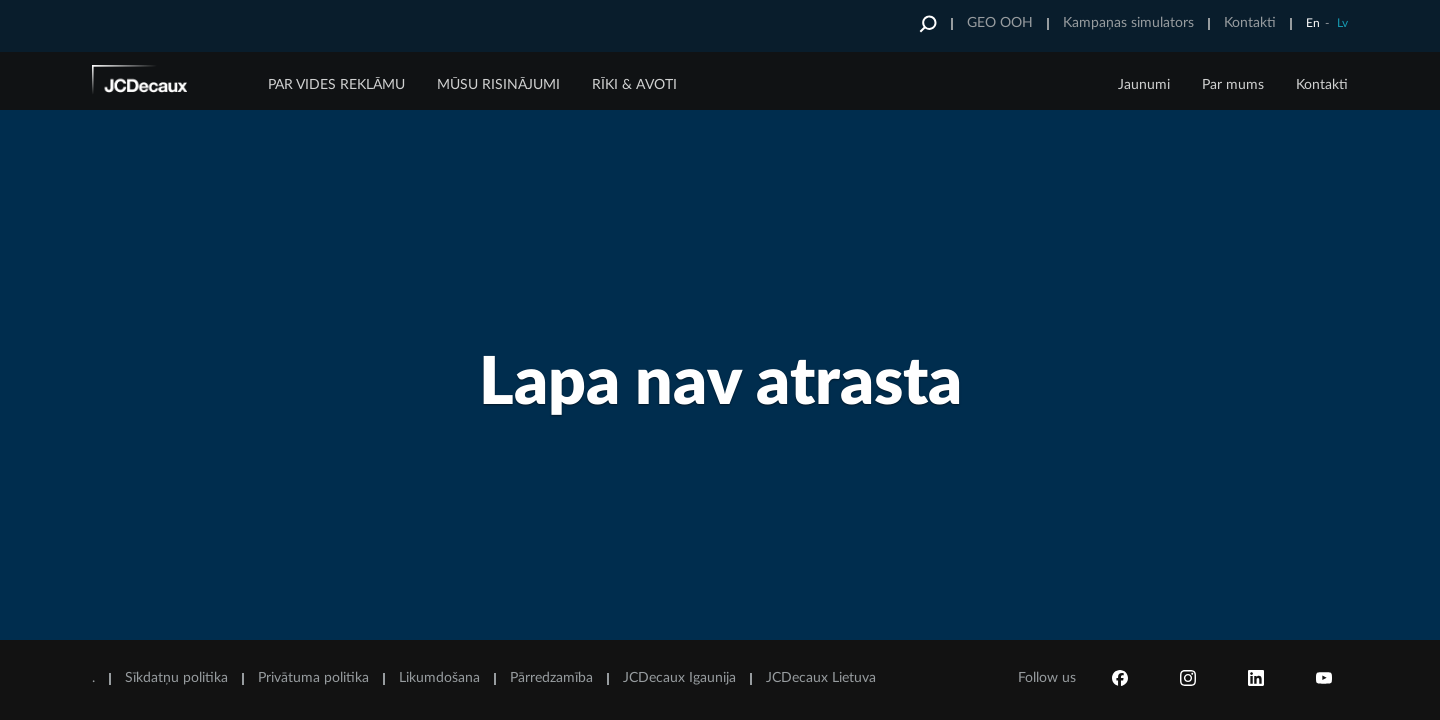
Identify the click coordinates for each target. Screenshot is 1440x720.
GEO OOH (1000, 23)
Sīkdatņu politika (176, 678)
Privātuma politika (313, 678)
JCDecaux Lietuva (821, 678)
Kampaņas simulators (1128, 23)
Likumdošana (439, 678)
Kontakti (1250, 23)
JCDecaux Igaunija (679, 678)
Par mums (1233, 85)
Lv (1342, 23)
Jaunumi (1144, 85)
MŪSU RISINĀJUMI (498, 85)
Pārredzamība (551, 678)
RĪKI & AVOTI (634, 85)
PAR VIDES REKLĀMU (336, 85)
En (1313, 23)
